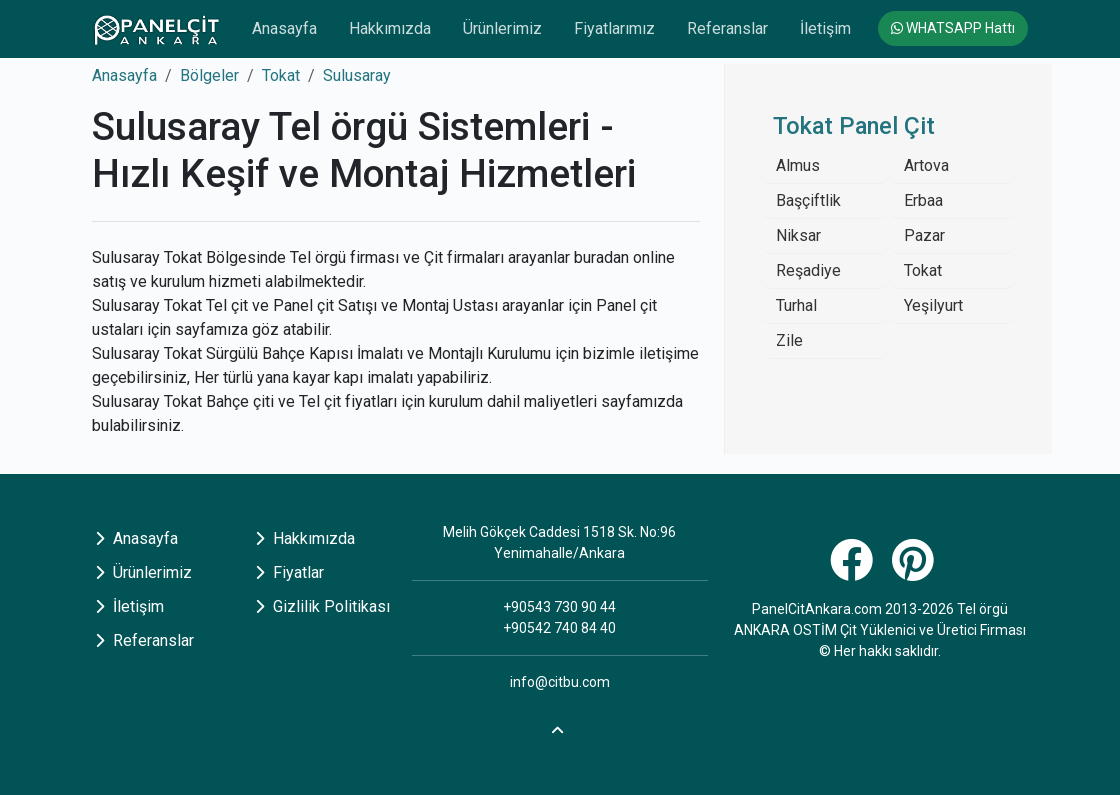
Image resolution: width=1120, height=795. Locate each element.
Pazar (924, 235)
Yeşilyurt (933, 305)
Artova (926, 165)
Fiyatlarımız (614, 28)
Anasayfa (284, 28)
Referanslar (727, 28)
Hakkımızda (390, 28)
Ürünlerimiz (502, 28)
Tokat (281, 75)
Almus (798, 165)
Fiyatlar (289, 572)
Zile (789, 340)
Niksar (798, 235)
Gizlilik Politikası (322, 606)
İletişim (825, 28)
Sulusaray (357, 75)
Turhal (796, 305)
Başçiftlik (808, 200)
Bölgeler (209, 75)
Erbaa (923, 200)
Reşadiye (808, 270)
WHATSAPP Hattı (953, 28)
